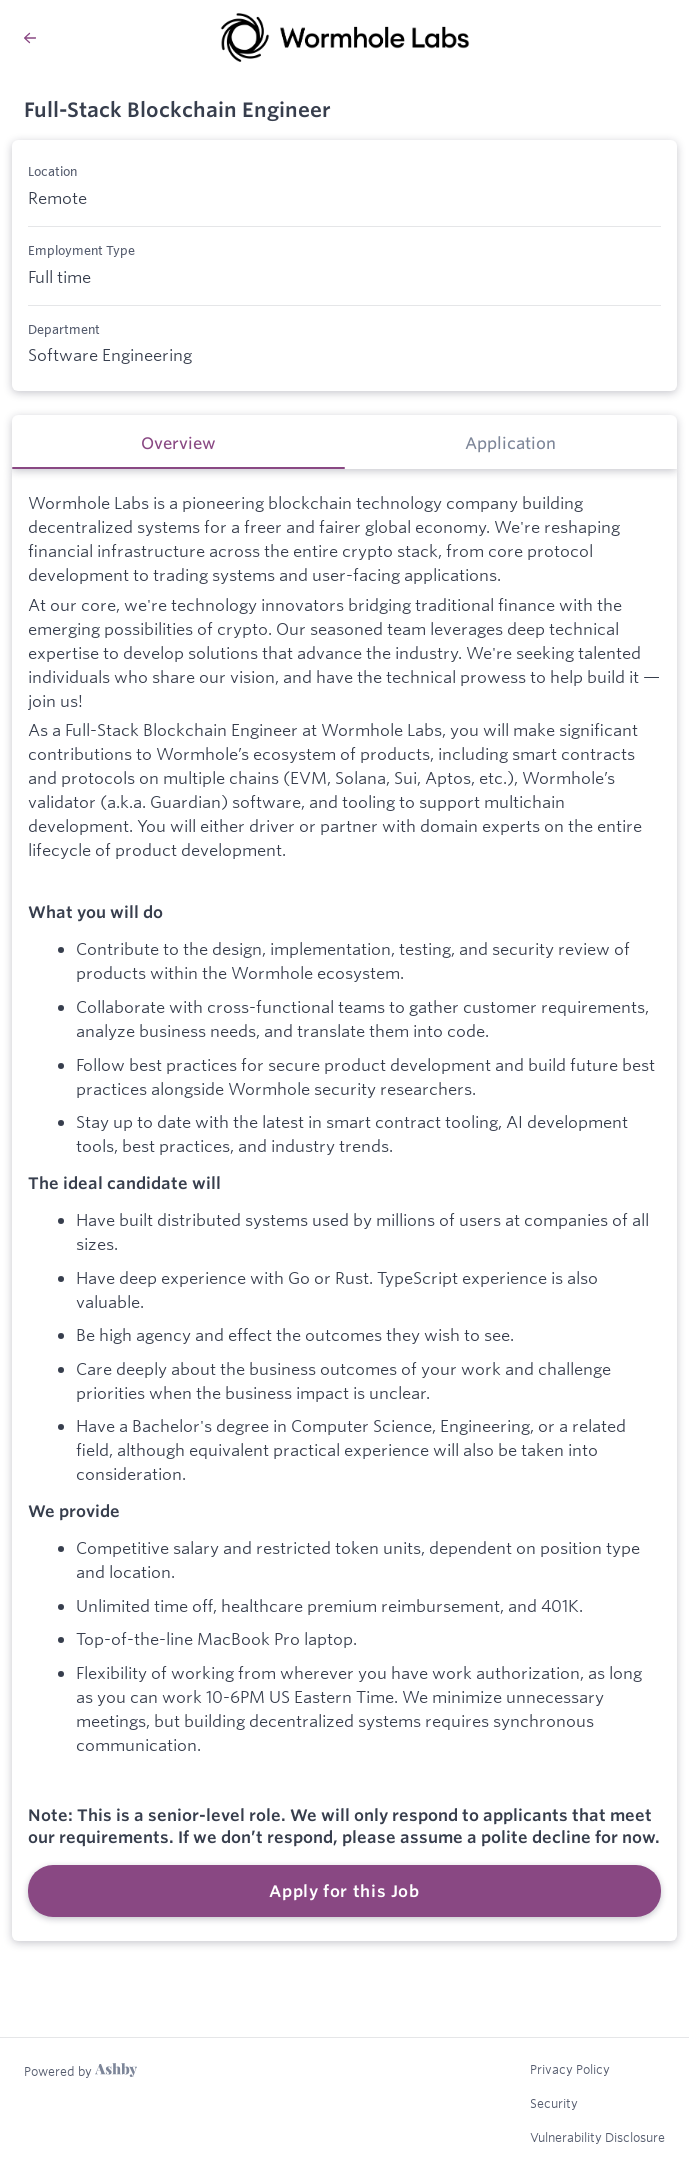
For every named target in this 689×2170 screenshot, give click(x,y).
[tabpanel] (344, 1204)
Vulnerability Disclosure (597, 2137)
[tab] (178, 442)
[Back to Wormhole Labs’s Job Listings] (30, 38)
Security (554, 2103)
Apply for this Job (344, 1891)
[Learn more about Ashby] (80, 2071)
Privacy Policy (570, 2069)
